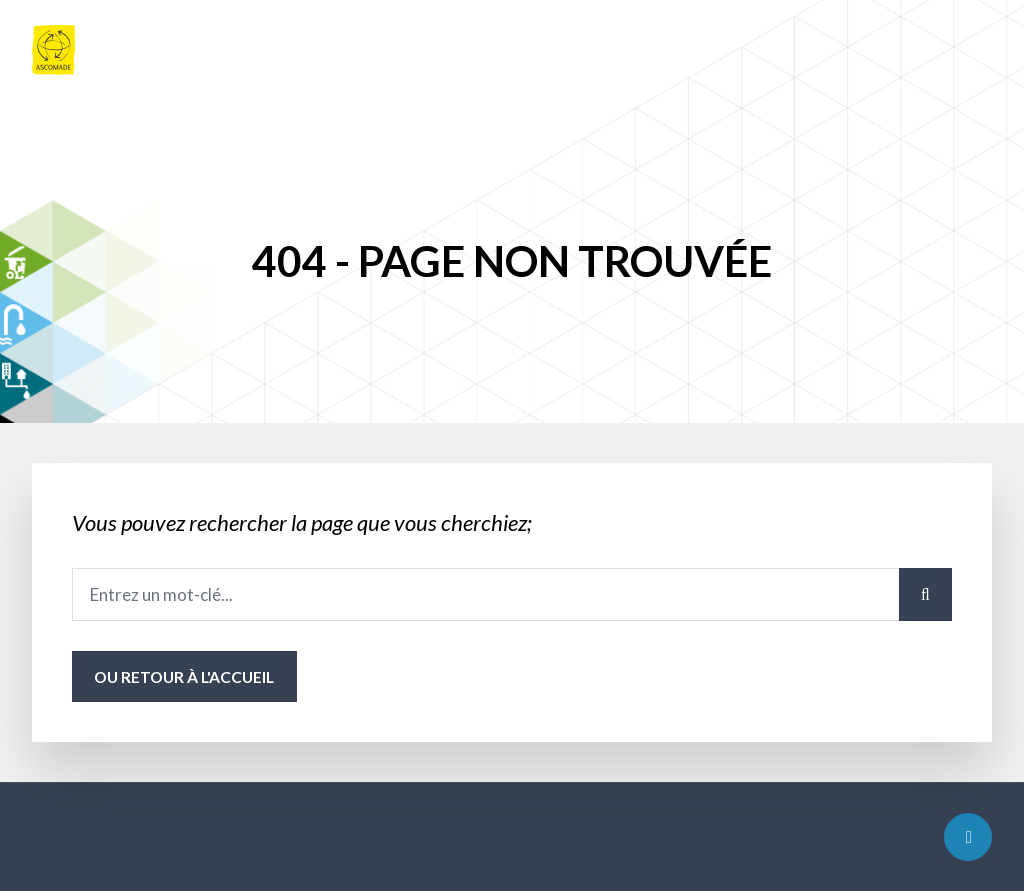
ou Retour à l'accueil (184, 676)
